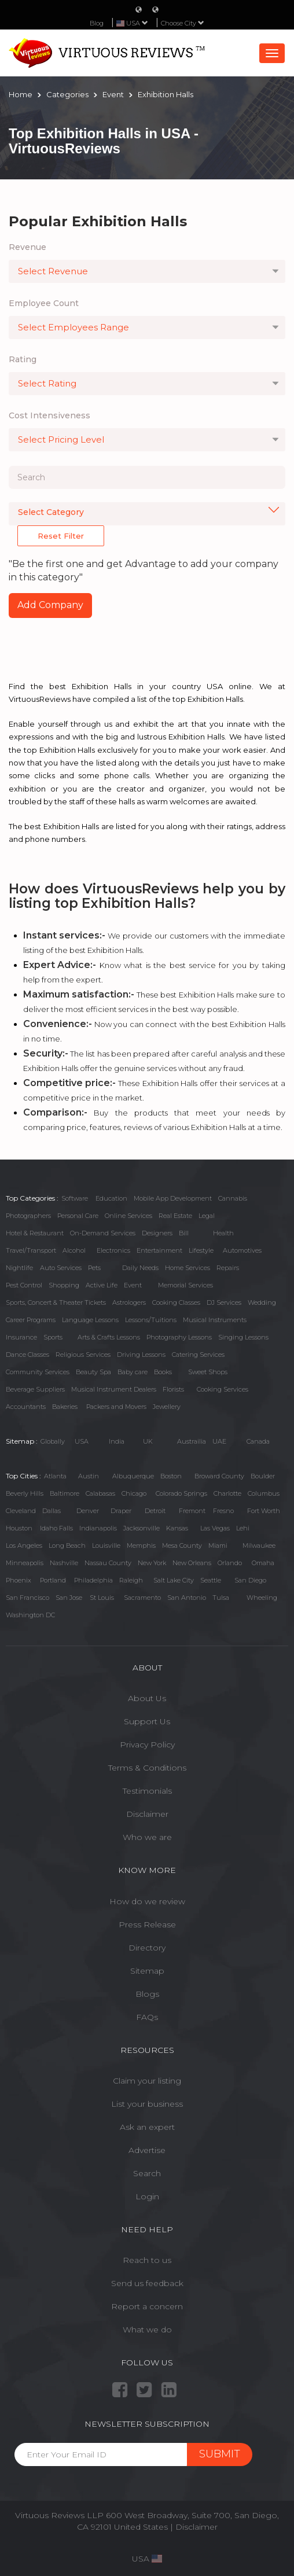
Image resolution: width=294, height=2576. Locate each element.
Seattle (210, 1580)
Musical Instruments (215, 1320)
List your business (147, 2104)
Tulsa (220, 1598)
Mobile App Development (173, 1198)
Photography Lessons (179, 1337)
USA (82, 1441)
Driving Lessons (141, 1354)
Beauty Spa (93, 1372)
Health (223, 1233)
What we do (147, 2329)
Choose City (182, 23)
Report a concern (147, 2306)
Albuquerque (133, 1476)
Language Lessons (90, 1320)
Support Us (147, 1721)
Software (74, 1198)
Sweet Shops (207, 1372)
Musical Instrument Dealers (113, 1389)
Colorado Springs (181, 1493)
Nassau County (107, 1563)
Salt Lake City (173, 1580)
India (116, 1441)
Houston (19, 1528)
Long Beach (67, 1545)
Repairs (227, 1268)
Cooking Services (222, 1389)
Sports (53, 1337)
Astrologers (129, 1302)
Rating (22, 359)
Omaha (263, 1563)
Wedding (262, 1302)
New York (152, 1563)
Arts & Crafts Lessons (109, 1337)
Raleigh (131, 1580)
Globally (53, 1441)
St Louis (102, 1598)
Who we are (147, 1837)
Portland (53, 1580)
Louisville (106, 1545)
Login (147, 2196)
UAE (219, 1441)
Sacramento (142, 1598)
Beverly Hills (24, 1493)
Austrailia (191, 1441)
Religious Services (83, 1354)
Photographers (28, 1216)
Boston (171, 1476)
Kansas (177, 1528)
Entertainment (159, 1250)
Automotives (242, 1250)
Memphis (141, 1545)
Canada (258, 1441)
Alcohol (74, 1250)
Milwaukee (258, 1545)
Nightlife (19, 1268)
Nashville (64, 1563)
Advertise (147, 2150)
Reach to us (147, 2260)
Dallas (51, 1511)
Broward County (219, 1476)
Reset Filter (61, 535)
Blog (97, 23)
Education (111, 1198)
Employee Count (44, 303)
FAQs (147, 2017)
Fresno (223, 1511)
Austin (88, 1476)
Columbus (264, 1493)
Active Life (101, 1285)
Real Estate (175, 1216)
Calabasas (100, 1493)
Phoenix (18, 1580)
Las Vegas (215, 1528)
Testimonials (147, 1791)
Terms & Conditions (147, 1767)
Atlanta (55, 1476)
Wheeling (262, 1598)
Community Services (37, 1372)
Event (133, 1285)
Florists (173, 1389)
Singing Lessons (243, 1337)
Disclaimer (147, 1814)
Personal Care (77, 1216)
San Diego (250, 1580)
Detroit (155, 1511)
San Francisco (27, 1598)
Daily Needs (140, 1268)
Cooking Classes (176, 1302)
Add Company (50, 604)
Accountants (26, 1407)
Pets (94, 1268)
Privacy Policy (147, 1744)
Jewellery (167, 1407)
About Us (147, 1698)
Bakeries (65, 1407)
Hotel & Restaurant (35, 1233)
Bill (184, 1233)
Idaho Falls (56, 1528)
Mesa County (182, 1545)
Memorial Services (185, 1285)
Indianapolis (98, 1528)
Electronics (113, 1250)
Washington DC (30, 1615)
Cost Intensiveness (49, 415)
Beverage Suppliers (35, 1389)
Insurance (21, 1337)
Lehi (242, 1528)
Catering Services (198, 1354)
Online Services (128, 1216)
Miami (217, 1545)
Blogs (147, 1994)
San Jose (69, 1598)
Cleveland (21, 1511)
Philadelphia (93, 1580)
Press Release (147, 1924)
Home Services (187, 1268)
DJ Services (224, 1302)
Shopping (64, 1285)
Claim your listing (147, 2080)
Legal (207, 1216)
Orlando (230, 1563)
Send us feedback (147, 2283)
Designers (157, 1233)
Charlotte (227, 1493)
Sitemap (147, 1971)
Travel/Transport (31, 1250)
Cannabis (232, 1198)
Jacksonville (141, 1528)
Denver (87, 1511)
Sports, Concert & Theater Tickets (56, 1302)
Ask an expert (147, 2127)
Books (163, 1372)
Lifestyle (201, 1250)
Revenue (27, 247)
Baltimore (64, 1493)
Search (147, 2173)
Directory (147, 1947)
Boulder (263, 1476)
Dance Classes (27, 1354)
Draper (121, 1511)
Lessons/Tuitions (151, 1320)
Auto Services (61, 1268)
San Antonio (186, 1598)
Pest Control (24, 1285)
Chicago (134, 1493)
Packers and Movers (116, 1407)
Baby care (132, 1372)
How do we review (147, 1901)
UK (148, 1441)
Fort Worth (263, 1511)
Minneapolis (24, 1563)
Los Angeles (24, 1545)
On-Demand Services (102, 1233)
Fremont (192, 1511)
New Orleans (191, 1563)
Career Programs (31, 1320)
